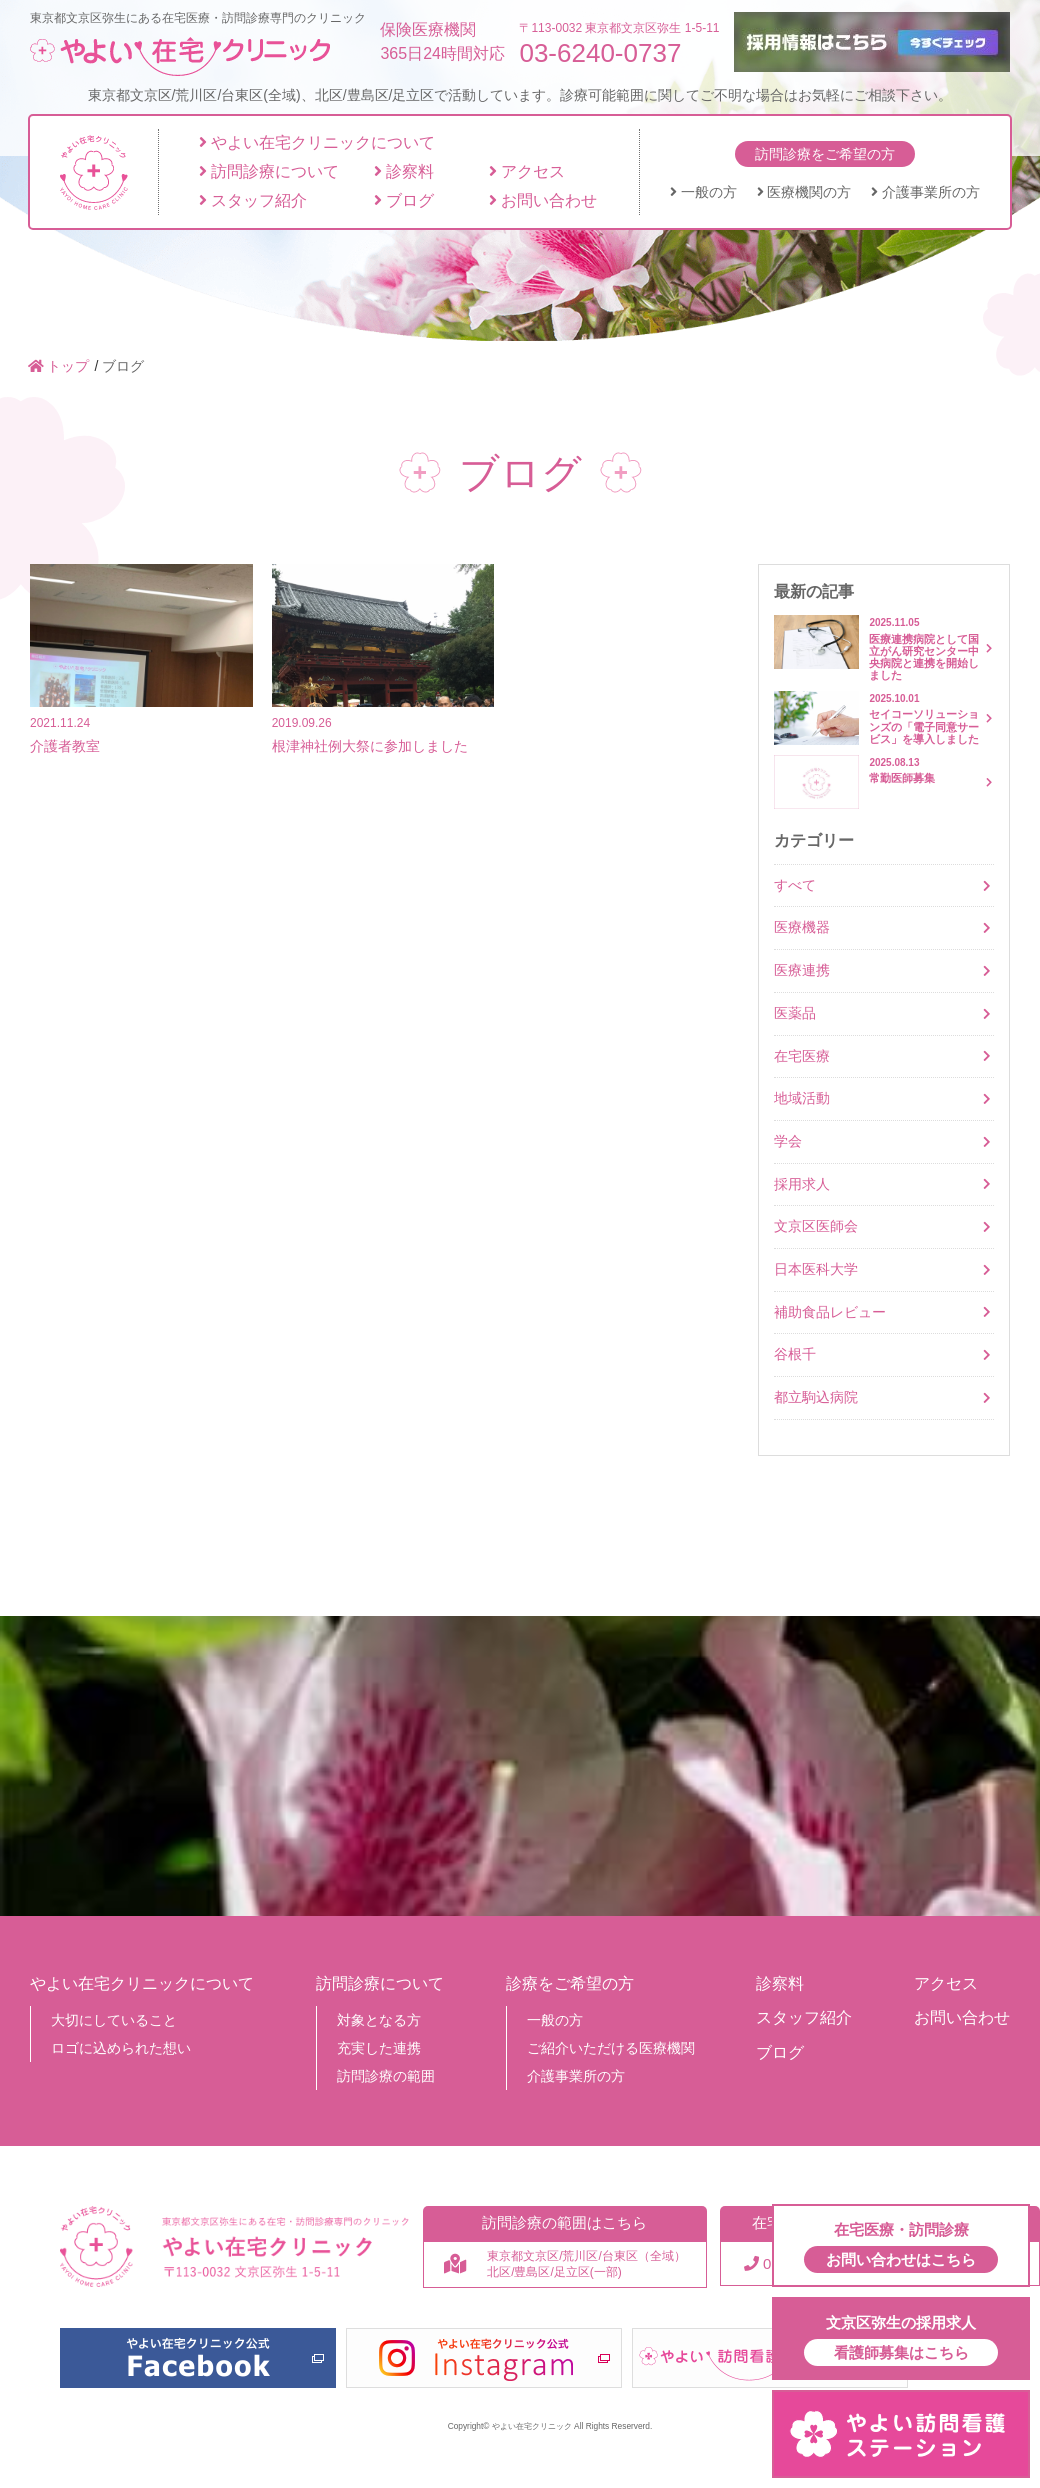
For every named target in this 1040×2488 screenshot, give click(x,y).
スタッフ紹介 (253, 200)
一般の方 (703, 192)
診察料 (404, 171)
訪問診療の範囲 (386, 2076)
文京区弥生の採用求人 (901, 2340)
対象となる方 (379, 2020)
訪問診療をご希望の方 (825, 154)
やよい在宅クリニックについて (317, 142)
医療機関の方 (804, 192)
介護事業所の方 (925, 192)
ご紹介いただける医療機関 (611, 2048)
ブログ (404, 200)
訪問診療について (269, 171)
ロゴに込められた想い (121, 2048)
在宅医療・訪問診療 (901, 2247)
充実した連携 (379, 2048)
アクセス (527, 171)
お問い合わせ (543, 200)
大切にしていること (114, 2020)
